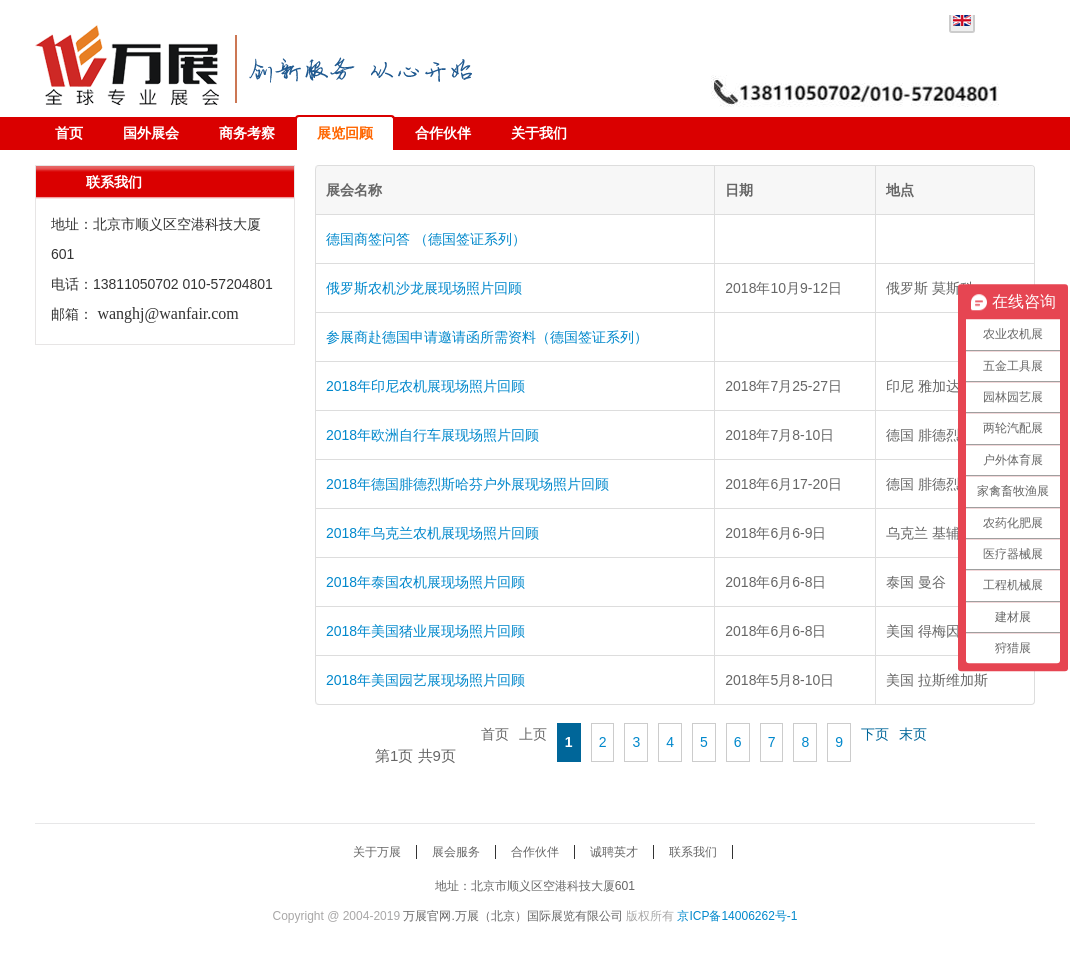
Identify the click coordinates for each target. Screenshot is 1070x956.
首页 (69, 133)
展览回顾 (345, 133)
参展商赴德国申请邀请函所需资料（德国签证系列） (487, 337)
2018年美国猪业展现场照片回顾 (425, 631)
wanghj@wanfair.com (167, 313)
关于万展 (377, 852)
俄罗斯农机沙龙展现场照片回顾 (424, 288)
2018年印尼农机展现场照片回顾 (425, 386)
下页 (875, 734)
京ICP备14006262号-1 (737, 916)
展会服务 (456, 852)
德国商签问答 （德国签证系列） (426, 239)
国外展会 (151, 133)
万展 (135, 61)
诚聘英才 (614, 852)
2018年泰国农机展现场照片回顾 (425, 582)
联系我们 (693, 852)
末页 (913, 734)
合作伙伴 (443, 133)
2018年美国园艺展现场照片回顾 (425, 680)
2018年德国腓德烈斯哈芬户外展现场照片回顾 (467, 484)
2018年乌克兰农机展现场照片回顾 (432, 533)
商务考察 (247, 133)
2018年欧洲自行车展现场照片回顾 (432, 435)
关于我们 (539, 133)
